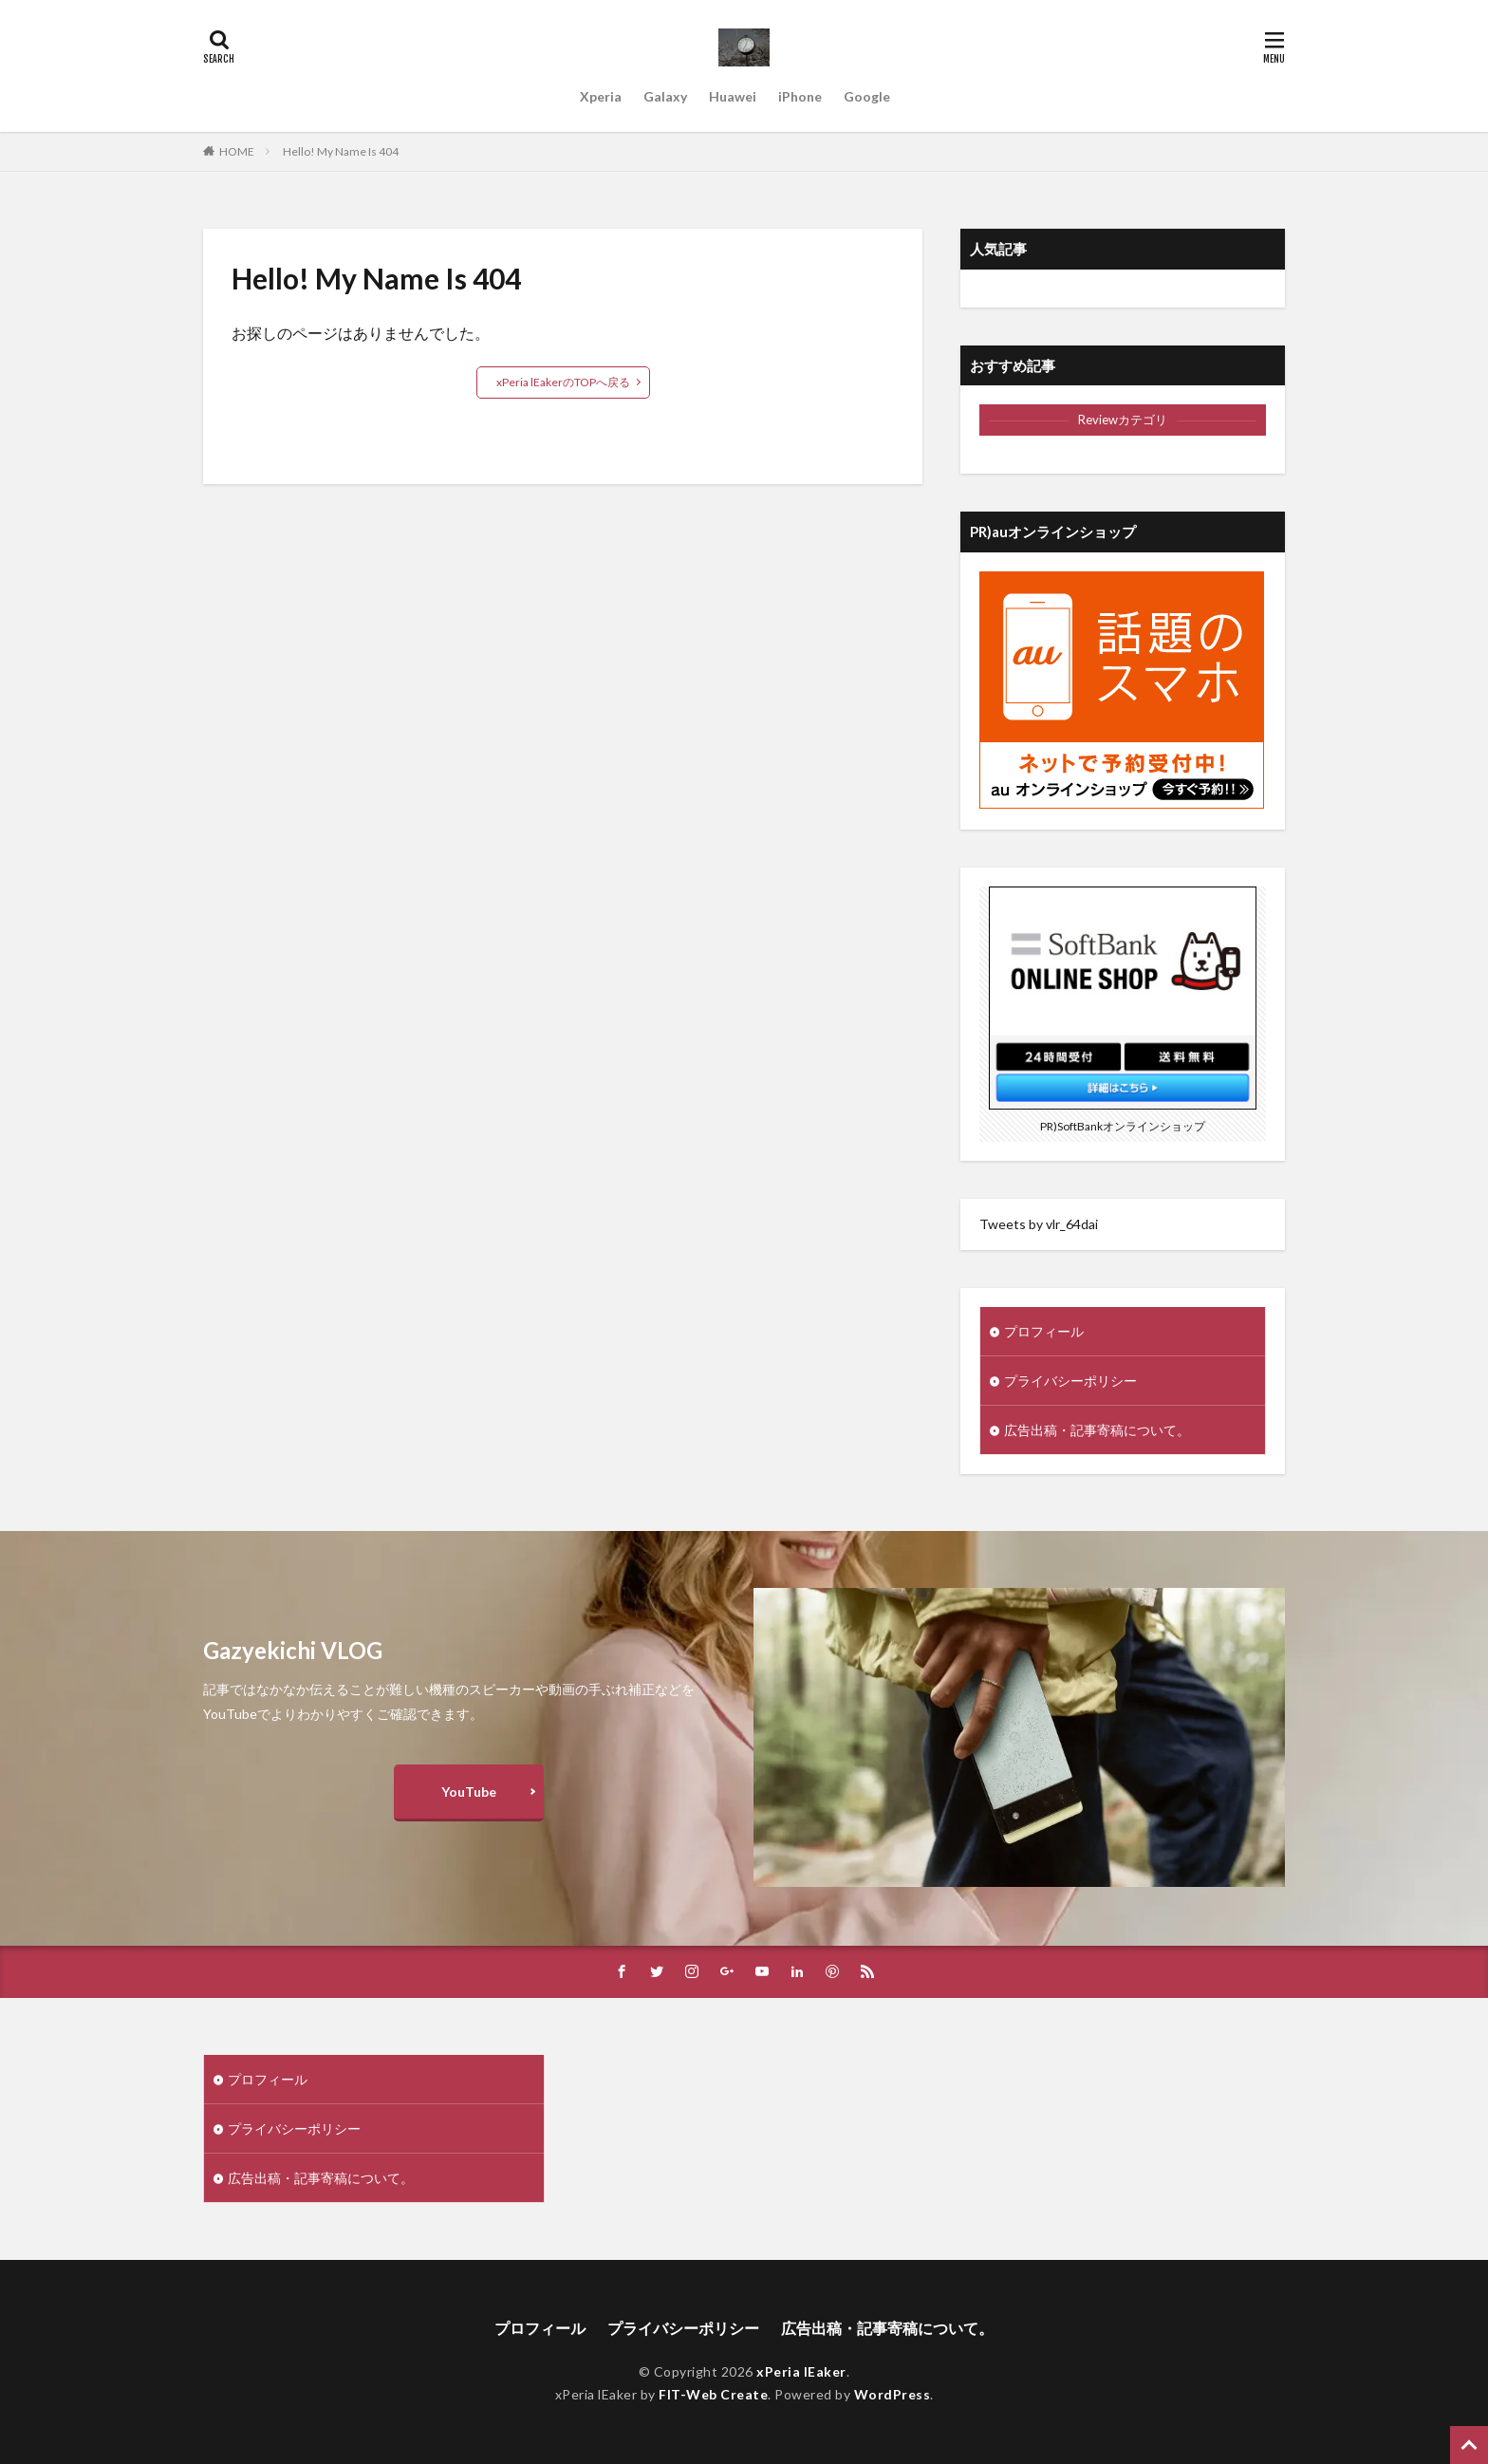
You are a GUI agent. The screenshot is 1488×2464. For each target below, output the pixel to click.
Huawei (732, 96)
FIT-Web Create (713, 2394)
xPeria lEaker (801, 2371)
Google (867, 96)
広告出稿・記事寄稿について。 (1097, 1430)
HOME (236, 151)
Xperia (601, 96)
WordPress (892, 2394)
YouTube (468, 1791)
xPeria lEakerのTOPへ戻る (563, 382)
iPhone (800, 96)
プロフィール (1044, 1331)
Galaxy (665, 96)
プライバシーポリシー (1070, 1380)
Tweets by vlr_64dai (1038, 1224)
